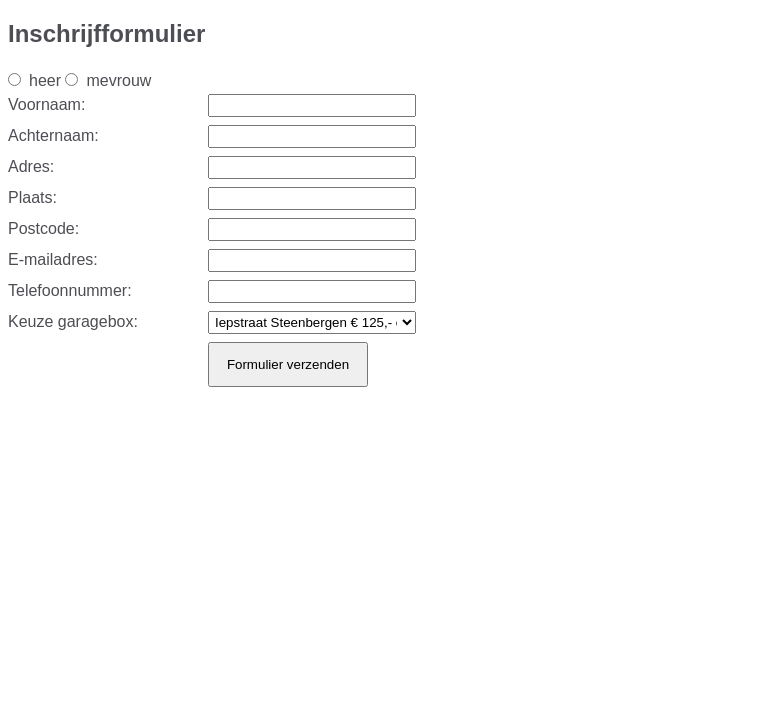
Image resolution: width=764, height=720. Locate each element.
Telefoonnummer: (70, 290)
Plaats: (32, 197)
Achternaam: (53, 135)
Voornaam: (46, 104)
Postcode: (43, 228)
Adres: (31, 166)
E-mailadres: (53, 259)
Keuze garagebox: (73, 321)
